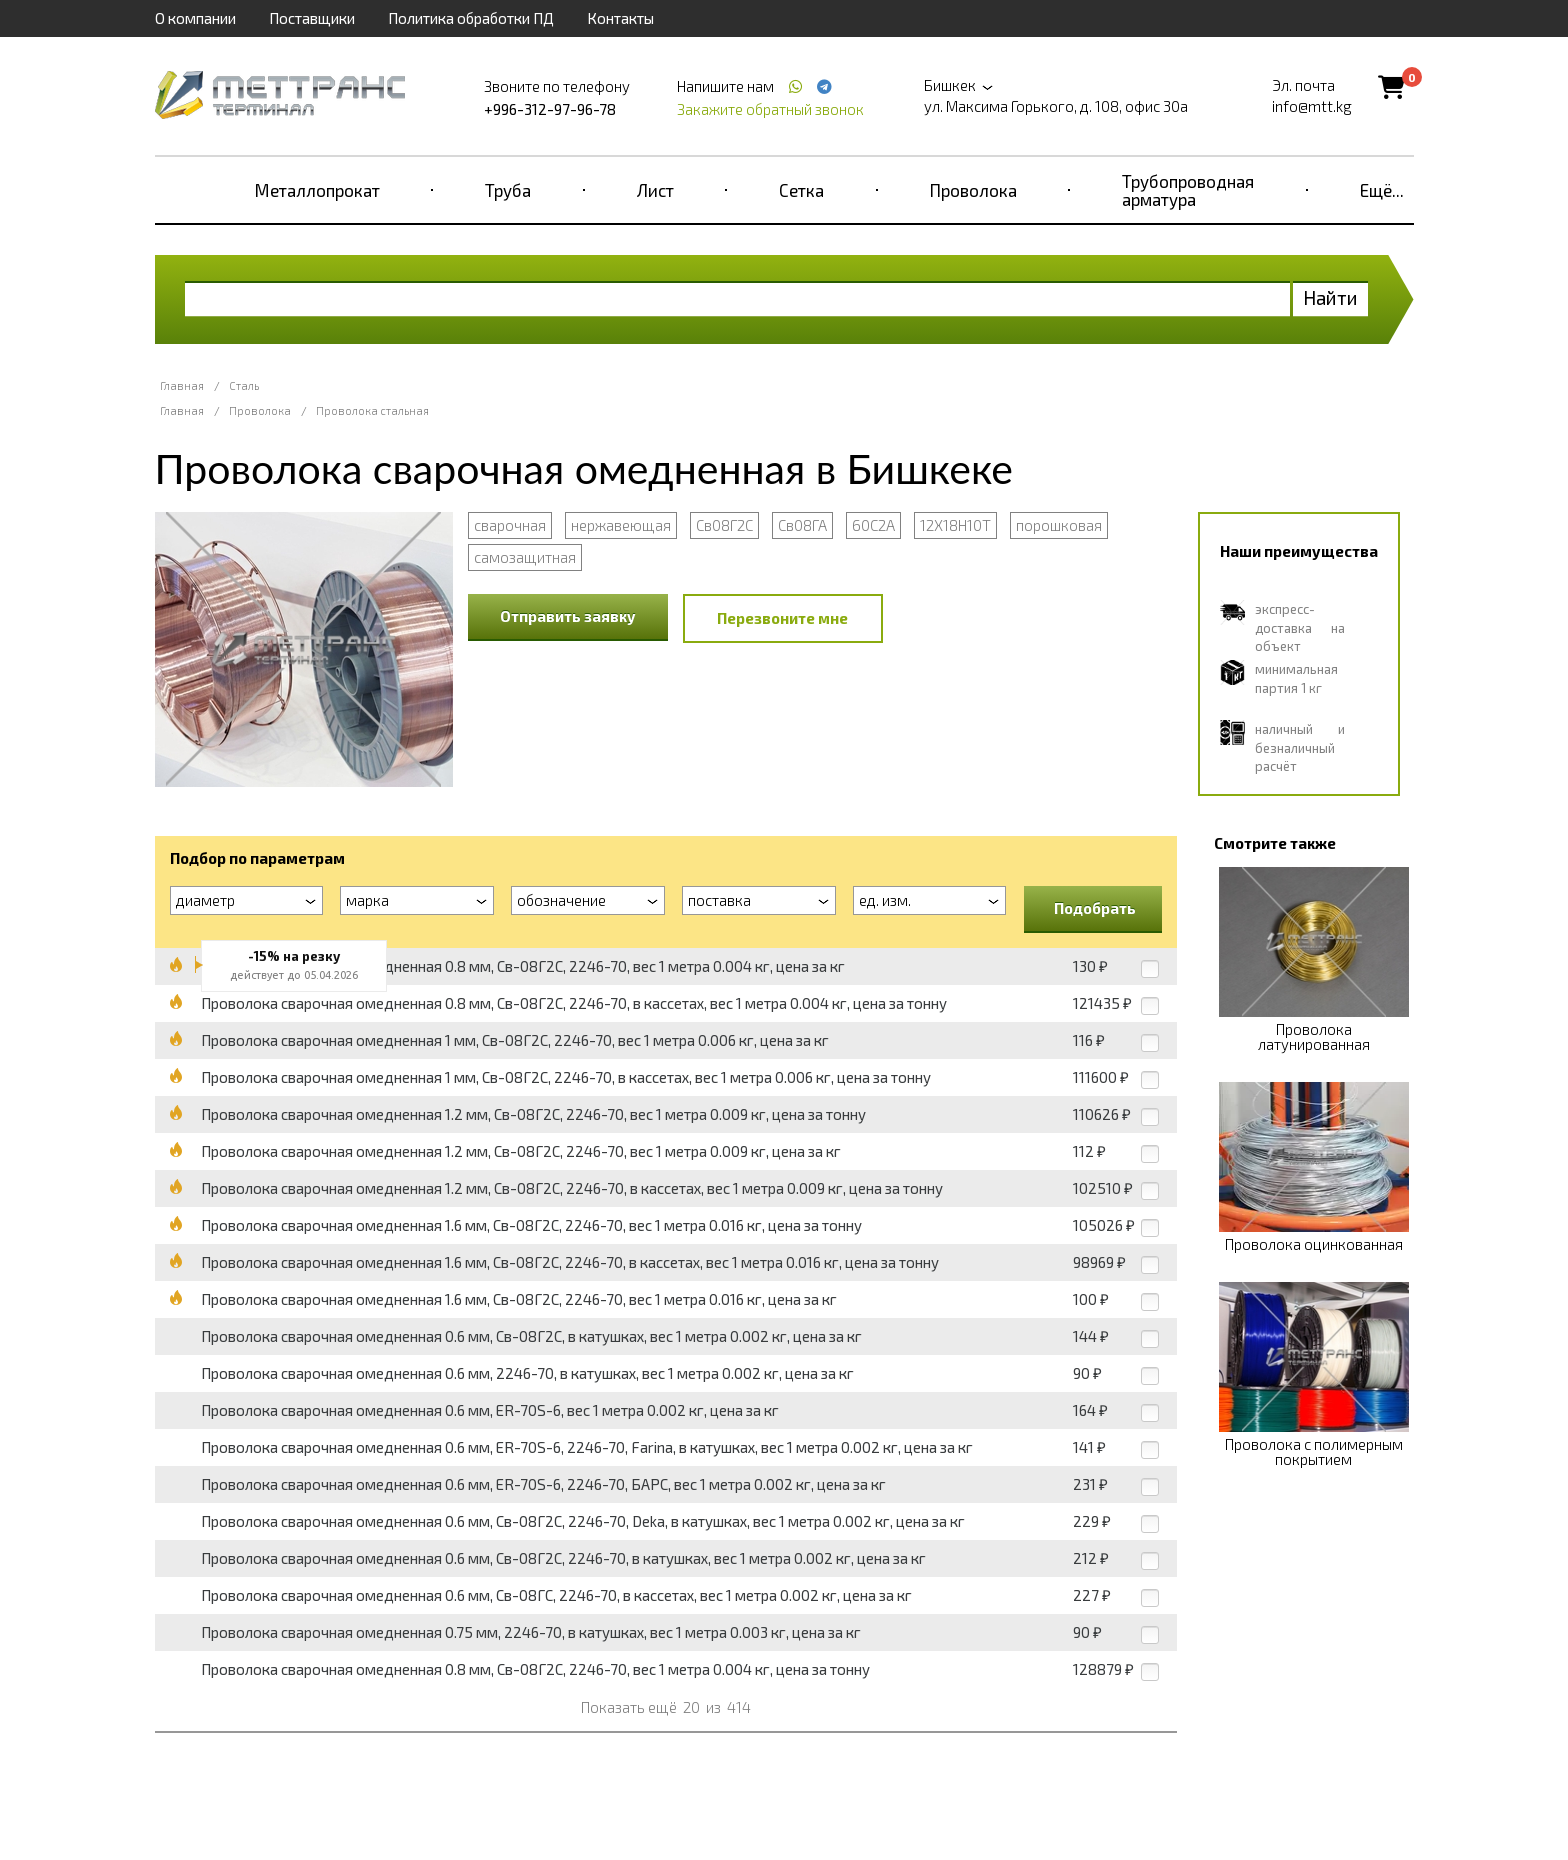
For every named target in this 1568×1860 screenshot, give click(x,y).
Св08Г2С (724, 525)
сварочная (510, 525)
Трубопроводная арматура (1188, 190)
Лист (655, 190)
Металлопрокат (317, 190)
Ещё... (1382, 190)
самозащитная (525, 557)
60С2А (873, 525)
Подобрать (1095, 908)
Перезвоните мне (782, 618)
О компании (195, 18)
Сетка (801, 190)
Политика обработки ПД (471, 18)
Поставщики (312, 18)
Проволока (973, 190)
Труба (508, 190)
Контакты (620, 18)
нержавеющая (621, 525)
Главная (182, 385)
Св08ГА (802, 525)
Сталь (244, 385)
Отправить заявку (568, 616)
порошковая (1059, 525)
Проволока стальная (372, 410)
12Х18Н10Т (955, 525)
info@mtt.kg (1312, 106)
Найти (1330, 297)
